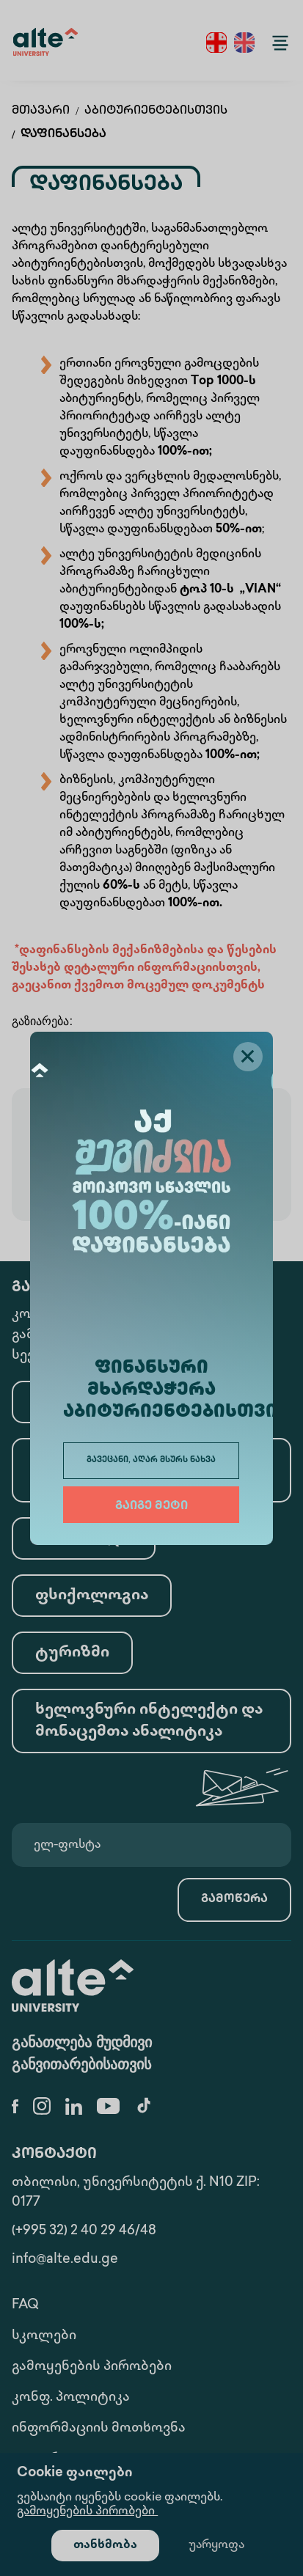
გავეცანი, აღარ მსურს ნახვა (151, 1460)
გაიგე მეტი (151, 1506)
